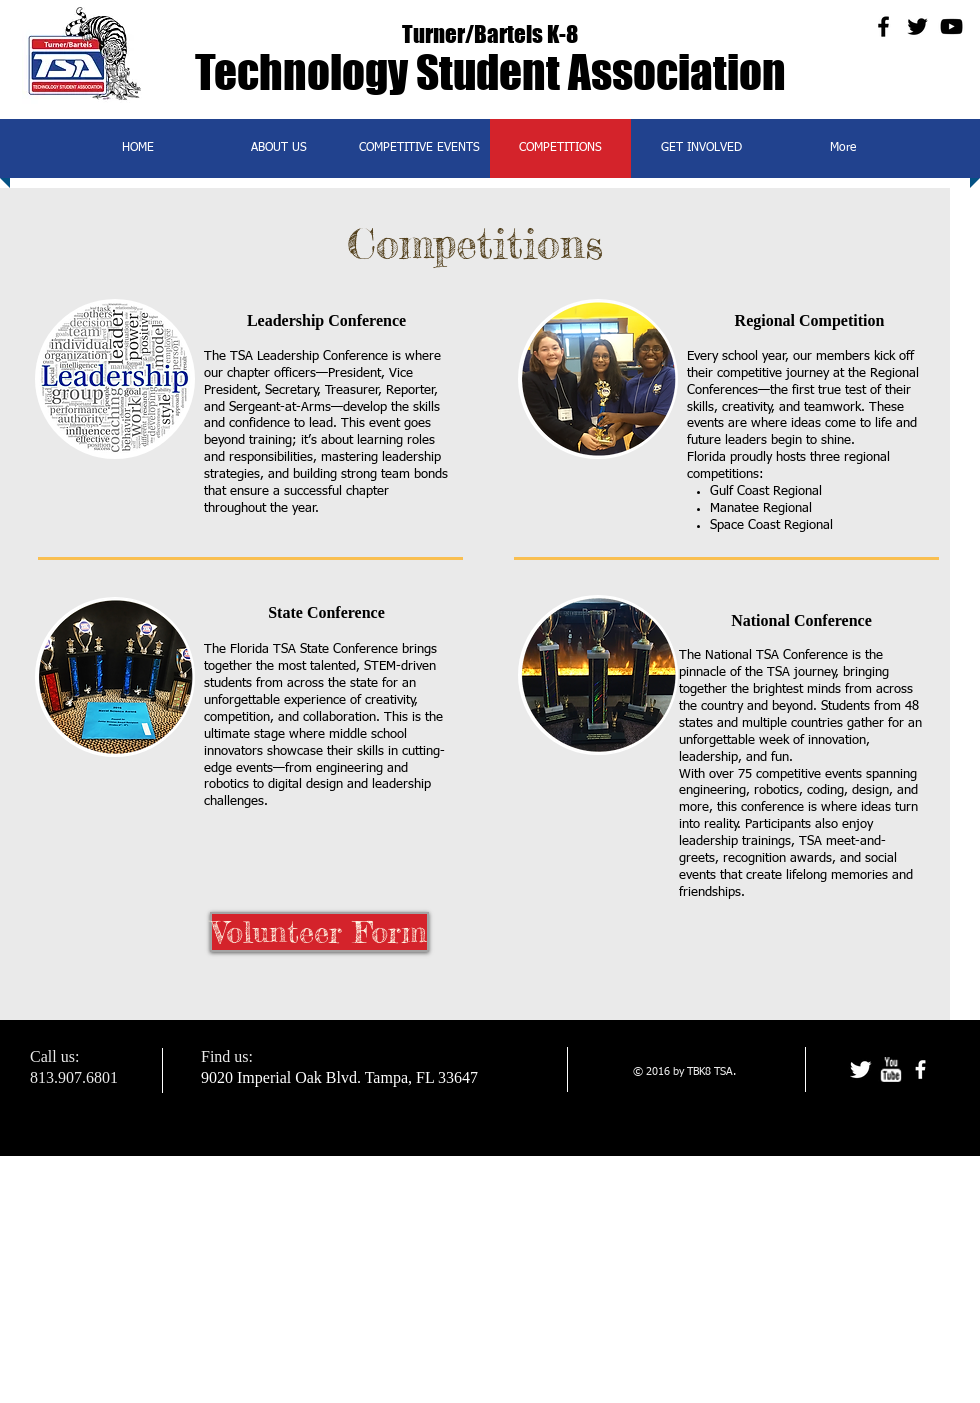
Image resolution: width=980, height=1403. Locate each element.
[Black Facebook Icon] (883, 26)
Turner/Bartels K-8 (490, 34)
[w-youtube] (890, 1069)
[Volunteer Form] (319, 932)
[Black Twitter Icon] (917, 26)
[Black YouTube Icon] (951, 26)
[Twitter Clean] (860, 1069)
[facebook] (920, 1069)
